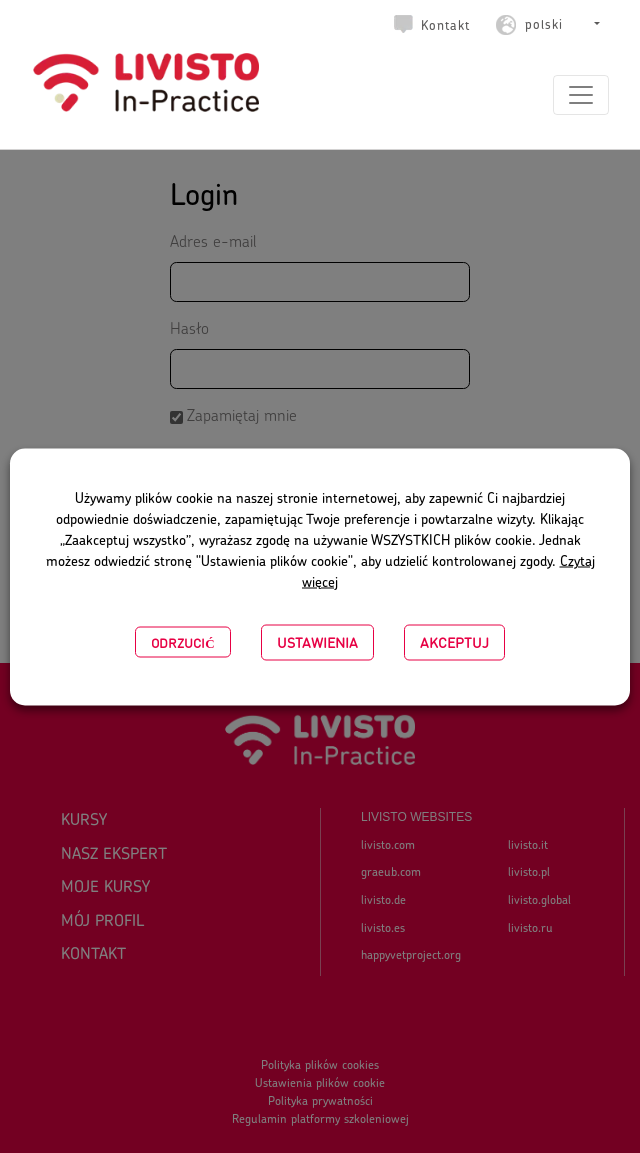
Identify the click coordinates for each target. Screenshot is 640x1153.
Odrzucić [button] (182, 641)
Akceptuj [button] (454, 641)
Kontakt (445, 26)
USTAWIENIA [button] (317, 641)
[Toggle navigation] (581, 95)
